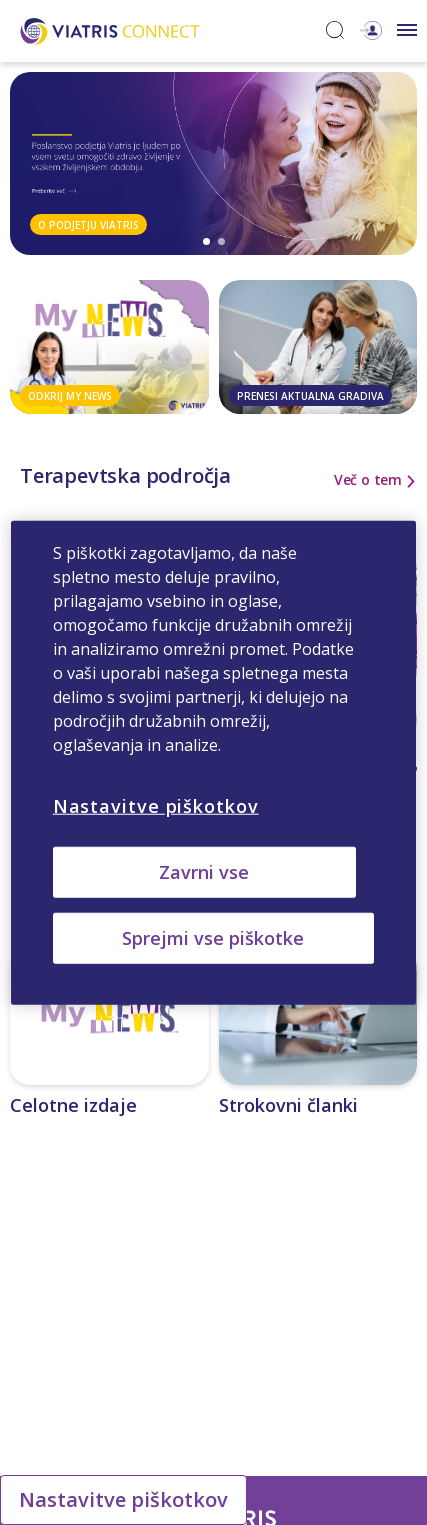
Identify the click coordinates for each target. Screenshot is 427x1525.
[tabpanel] (213, 163)
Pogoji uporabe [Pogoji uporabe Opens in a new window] (324, 1345)
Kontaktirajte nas (88, 1321)
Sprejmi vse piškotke (213, 938)
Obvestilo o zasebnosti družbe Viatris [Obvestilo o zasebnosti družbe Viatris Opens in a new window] (160, 1345)
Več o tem (368, 480)
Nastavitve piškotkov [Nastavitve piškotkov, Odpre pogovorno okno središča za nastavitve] (156, 805)
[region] (214, 762)
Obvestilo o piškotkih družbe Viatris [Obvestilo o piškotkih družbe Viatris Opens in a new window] (214, 1369)
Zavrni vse (204, 871)
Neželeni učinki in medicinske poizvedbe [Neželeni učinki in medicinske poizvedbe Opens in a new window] (265, 1321)
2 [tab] (221, 241)
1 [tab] (206, 241)
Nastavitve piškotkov (123, 1499)
